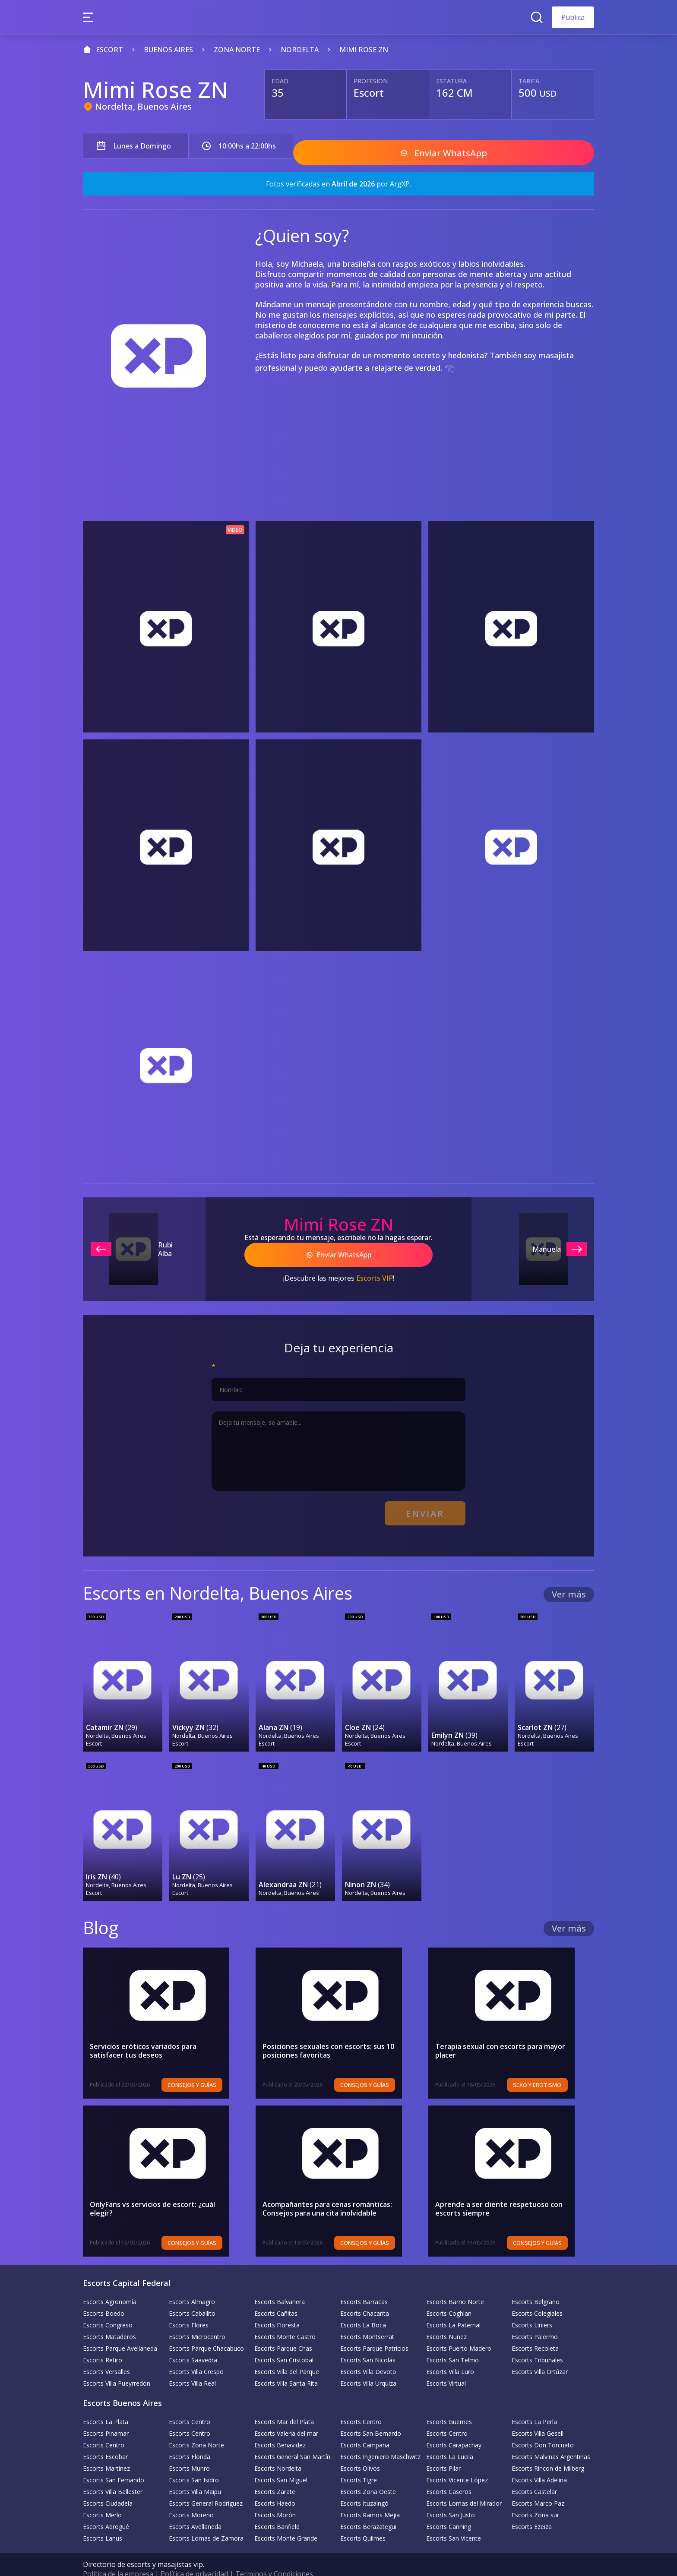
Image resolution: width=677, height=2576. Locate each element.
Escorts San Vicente (453, 2520)
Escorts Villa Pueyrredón (116, 2365)
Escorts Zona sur (535, 2496)
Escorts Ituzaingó (364, 2485)
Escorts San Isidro (194, 2461)
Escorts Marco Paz (538, 2485)
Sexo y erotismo (557, 2066)
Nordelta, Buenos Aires (143, 106)
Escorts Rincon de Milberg (548, 2450)
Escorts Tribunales (537, 2341)
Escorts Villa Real (192, 2365)
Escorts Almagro (192, 2283)
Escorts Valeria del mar (286, 2415)
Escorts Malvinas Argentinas (551, 2438)
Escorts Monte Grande (285, 2520)
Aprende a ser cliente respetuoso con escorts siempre (499, 2190)
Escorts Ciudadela (108, 2485)
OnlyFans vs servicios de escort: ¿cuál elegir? (165, 2185)
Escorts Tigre (358, 2461)
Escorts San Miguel (280, 2461)
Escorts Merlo (102, 2496)
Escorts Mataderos (109, 2318)
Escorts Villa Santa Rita (286, 2365)
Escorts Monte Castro (285, 2318)
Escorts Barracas (364, 2283)
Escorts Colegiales (537, 2295)
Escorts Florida (189, 2438)
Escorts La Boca (363, 2306)
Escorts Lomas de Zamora (206, 2520)
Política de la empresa (118, 2555)
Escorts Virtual (446, 2365)
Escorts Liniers (532, 2306)
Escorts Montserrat (367, 2318)
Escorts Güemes (449, 2403)
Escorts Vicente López (457, 2461)
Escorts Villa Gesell (537, 2415)
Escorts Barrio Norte (455, 2283)
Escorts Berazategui (368, 2508)
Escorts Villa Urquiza (368, 2365)
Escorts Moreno (191, 2496)
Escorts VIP (374, 1268)
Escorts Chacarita (364, 2295)
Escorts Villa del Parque (286, 2353)
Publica (573, 17)
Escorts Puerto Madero (458, 2330)
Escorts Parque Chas (283, 2330)
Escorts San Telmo (452, 2341)
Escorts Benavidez (280, 2426)
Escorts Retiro (102, 2341)
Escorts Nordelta (277, 2450)
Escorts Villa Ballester (112, 2473)
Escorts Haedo (274, 2485)
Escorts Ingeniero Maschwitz (380, 2438)
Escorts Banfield (277, 2508)
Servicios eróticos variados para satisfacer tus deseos (161, 2032)
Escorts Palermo (535, 2318)
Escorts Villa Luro (450, 2353)
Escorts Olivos (360, 2450)
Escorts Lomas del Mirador (464, 2485)
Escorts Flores (189, 2306)
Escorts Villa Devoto (368, 2353)
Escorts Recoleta (535, 2330)
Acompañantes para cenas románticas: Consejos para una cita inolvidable (327, 2190)
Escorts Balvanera (279, 2283)
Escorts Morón (275, 2496)
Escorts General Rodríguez (206, 2485)
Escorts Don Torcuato (543, 2426)
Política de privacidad (194, 2555)
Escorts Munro (189, 2450)
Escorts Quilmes (363, 2520)
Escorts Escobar (105, 2438)
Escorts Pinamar (106, 2415)
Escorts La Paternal (453, 2306)
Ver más (569, 1579)
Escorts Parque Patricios (374, 2330)
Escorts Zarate (274, 2473)
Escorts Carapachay (453, 2426)
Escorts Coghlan (448, 2295)
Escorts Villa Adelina (539, 2461)
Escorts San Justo (450, 2496)
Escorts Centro (189, 2403)
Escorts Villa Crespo (196, 2353)
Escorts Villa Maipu (195, 2473)
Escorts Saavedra (193, 2341)
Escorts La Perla (534, 2403)
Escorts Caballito (192, 2295)
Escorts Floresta (277, 2306)
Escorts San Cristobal (283, 2341)
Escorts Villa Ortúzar (540, 2353)
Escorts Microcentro (197, 2318)
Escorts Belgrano (536, 2283)
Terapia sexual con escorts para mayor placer (500, 2032)
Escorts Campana (364, 2426)
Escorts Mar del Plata (284, 2403)
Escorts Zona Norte (196, 2426)
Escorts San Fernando (113, 2461)
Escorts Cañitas (275, 2295)
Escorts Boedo (103, 2295)
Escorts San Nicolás (367, 2341)
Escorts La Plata (105, 2403)
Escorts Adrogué (106, 2508)
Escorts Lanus (102, 2520)
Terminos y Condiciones (274, 2555)
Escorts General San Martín (292, 2438)
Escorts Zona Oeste (368, 2473)
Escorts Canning (448, 2508)
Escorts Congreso (108, 2306)
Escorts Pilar (443, 2450)
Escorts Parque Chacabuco (206, 2330)
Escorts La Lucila (449, 2438)
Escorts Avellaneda (195, 2508)
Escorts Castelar (534, 2473)
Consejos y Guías (211, 2066)
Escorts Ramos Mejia (370, 2496)
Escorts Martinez (106, 2450)
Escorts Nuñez (446, 2318)
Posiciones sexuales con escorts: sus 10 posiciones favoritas (328, 2032)
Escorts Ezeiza (532, 2508)
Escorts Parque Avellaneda (120, 2330)
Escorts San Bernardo (370, 2415)
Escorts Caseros (448, 2473)
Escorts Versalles (106, 2353)
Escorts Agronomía (109, 2283)
